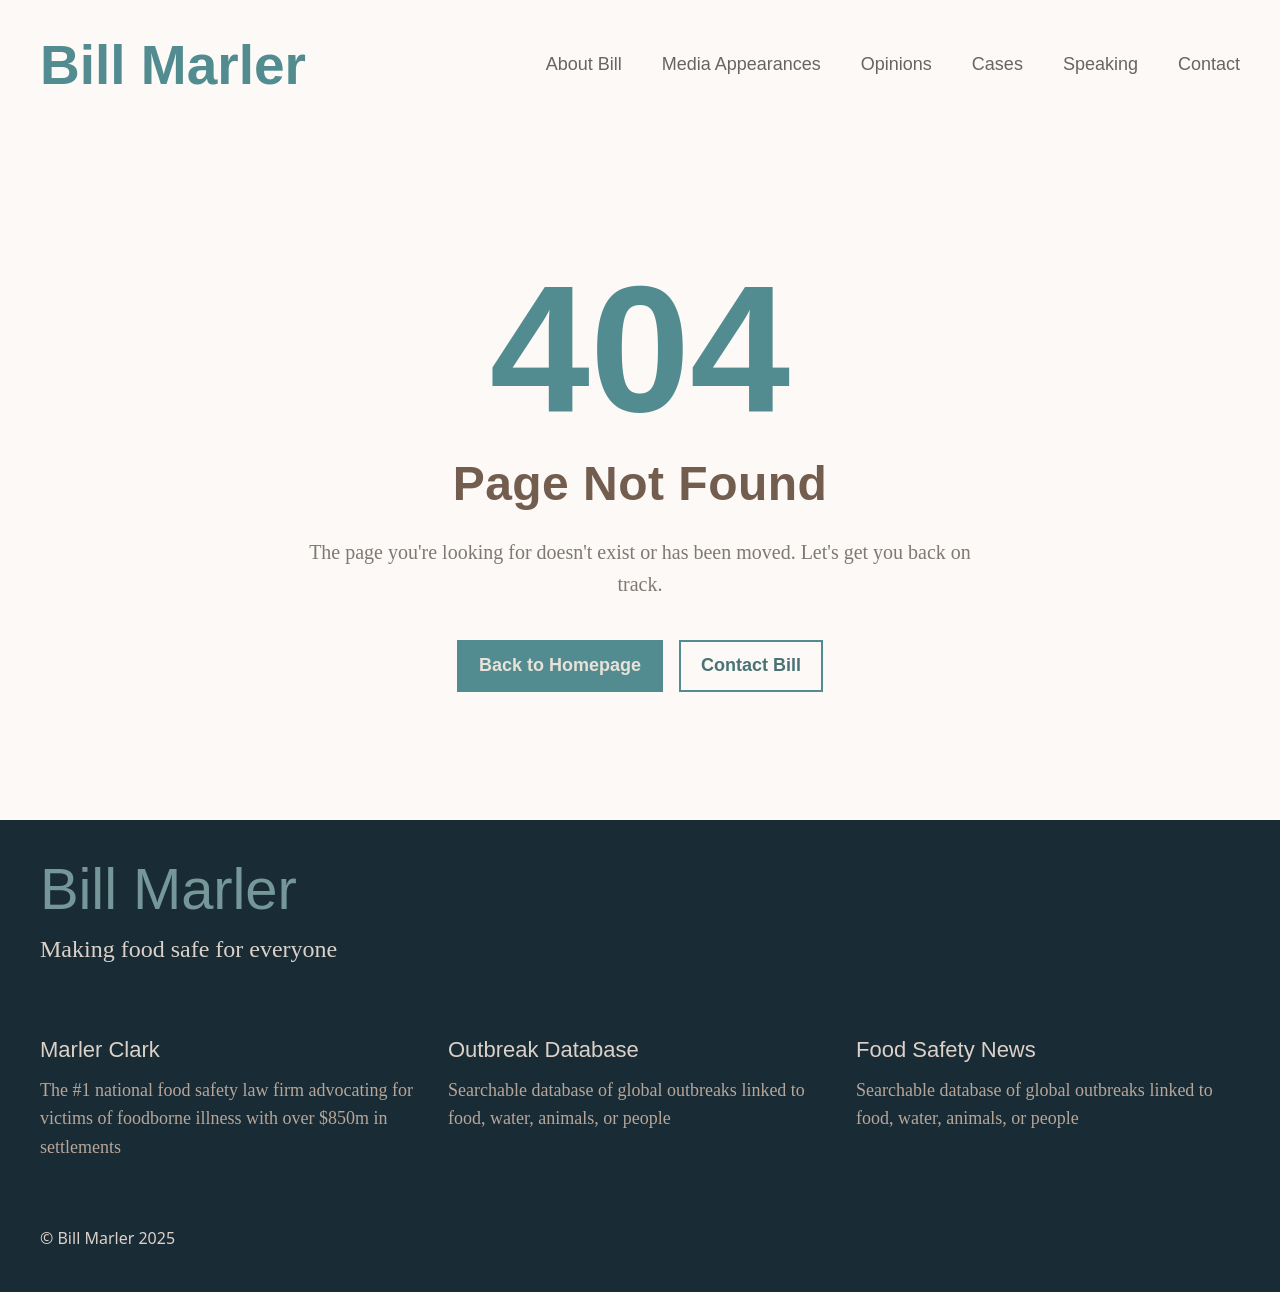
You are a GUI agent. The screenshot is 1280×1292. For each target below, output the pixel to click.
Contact (1209, 64)
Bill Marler (173, 65)
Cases (997, 64)
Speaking (1100, 64)
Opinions (896, 64)
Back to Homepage (560, 665)
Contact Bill (751, 665)
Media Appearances (741, 64)
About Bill (584, 64)
